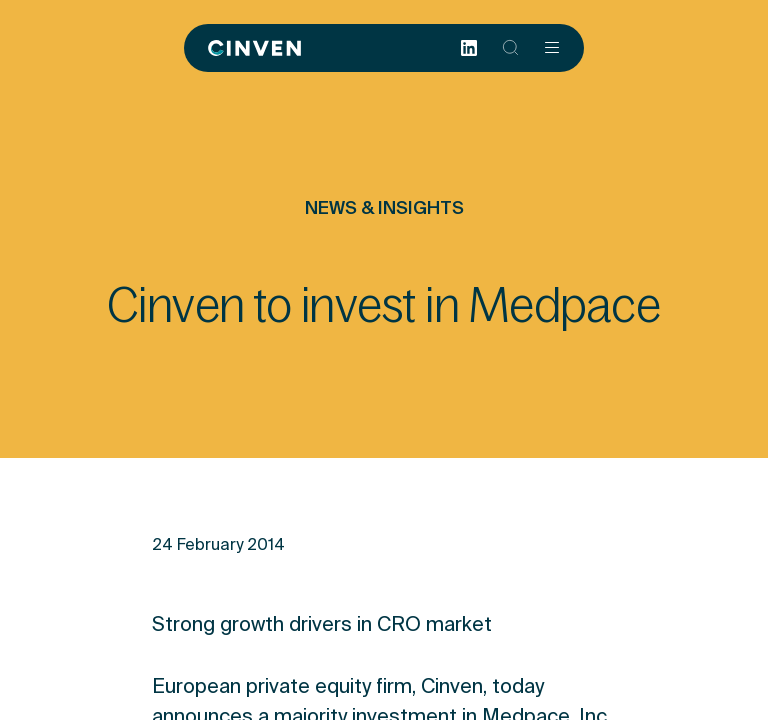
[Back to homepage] (254, 48)
